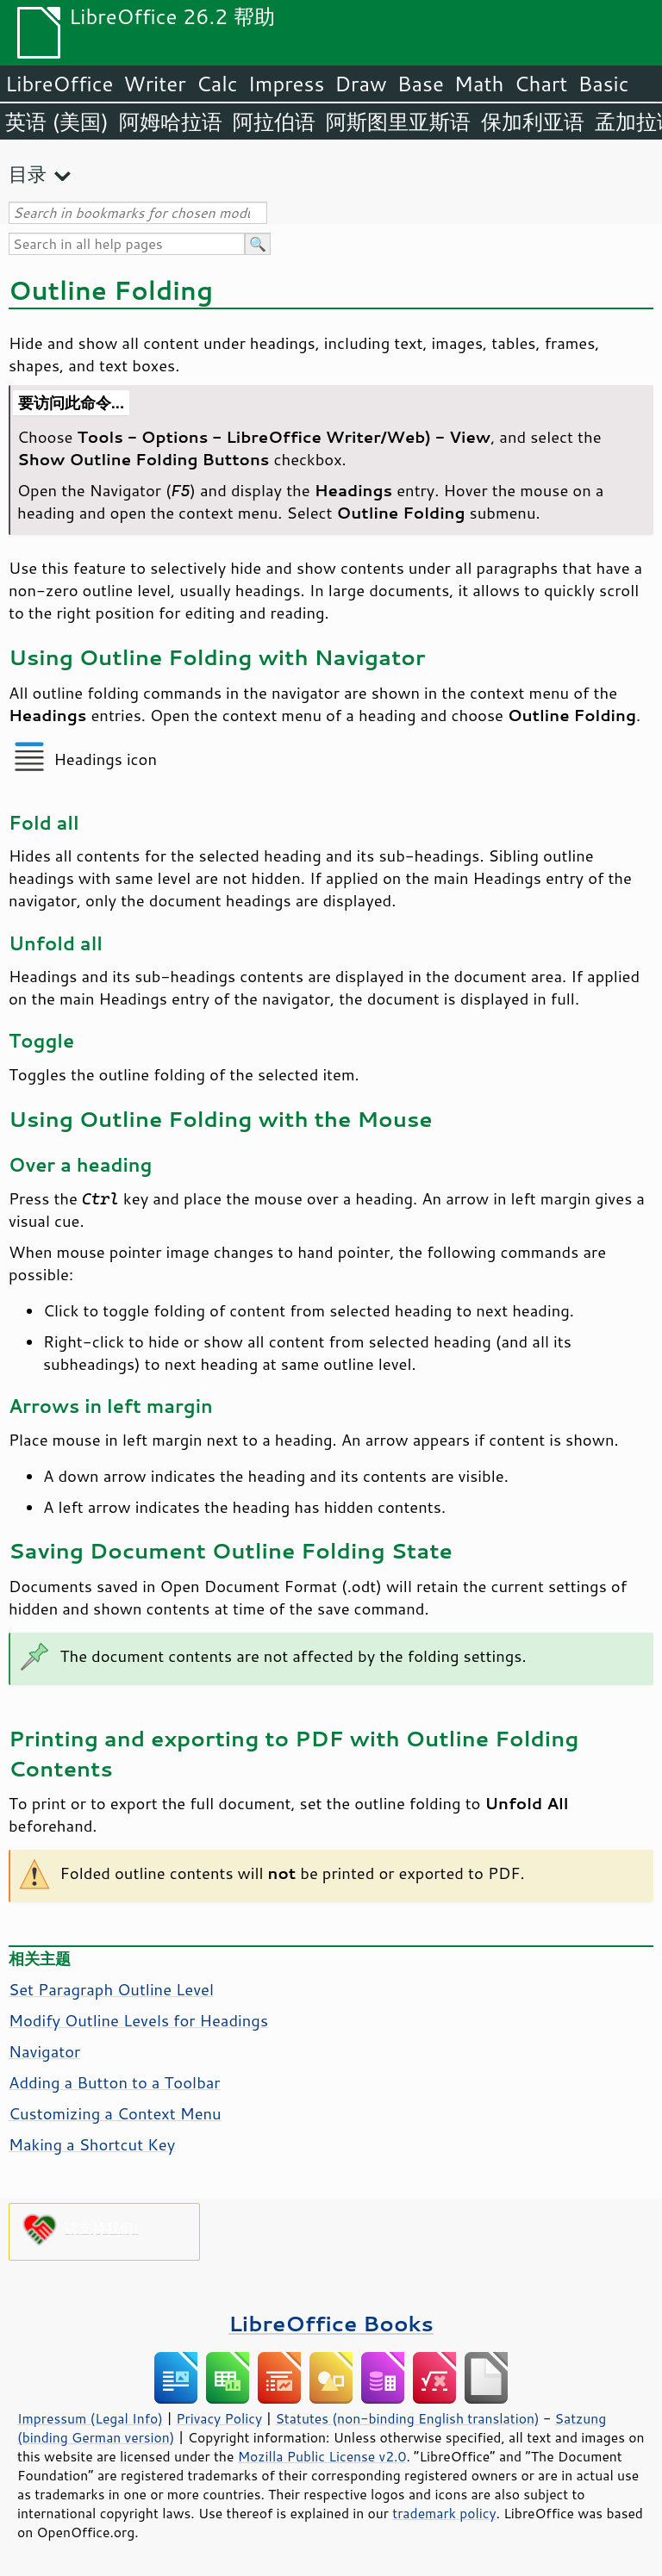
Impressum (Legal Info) (90, 2418)
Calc (217, 83)
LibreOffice (59, 83)
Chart (540, 83)
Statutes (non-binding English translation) (407, 2418)
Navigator (44, 2051)
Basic (603, 83)
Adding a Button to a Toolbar (115, 2082)
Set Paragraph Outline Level (111, 1989)
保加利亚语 (532, 121)
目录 (28, 173)
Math (479, 83)
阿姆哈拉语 (170, 121)
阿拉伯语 (274, 121)
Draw (360, 83)
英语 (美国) (57, 121)
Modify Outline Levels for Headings (138, 2020)
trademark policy (444, 2513)
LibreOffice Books (331, 2323)
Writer (154, 83)
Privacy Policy (219, 2418)
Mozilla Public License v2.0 (322, 2456)
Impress (286, 83)
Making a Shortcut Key (92, 2144)
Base (420, 83)
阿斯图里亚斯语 (398, 121)
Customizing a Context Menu (115, 2113)
